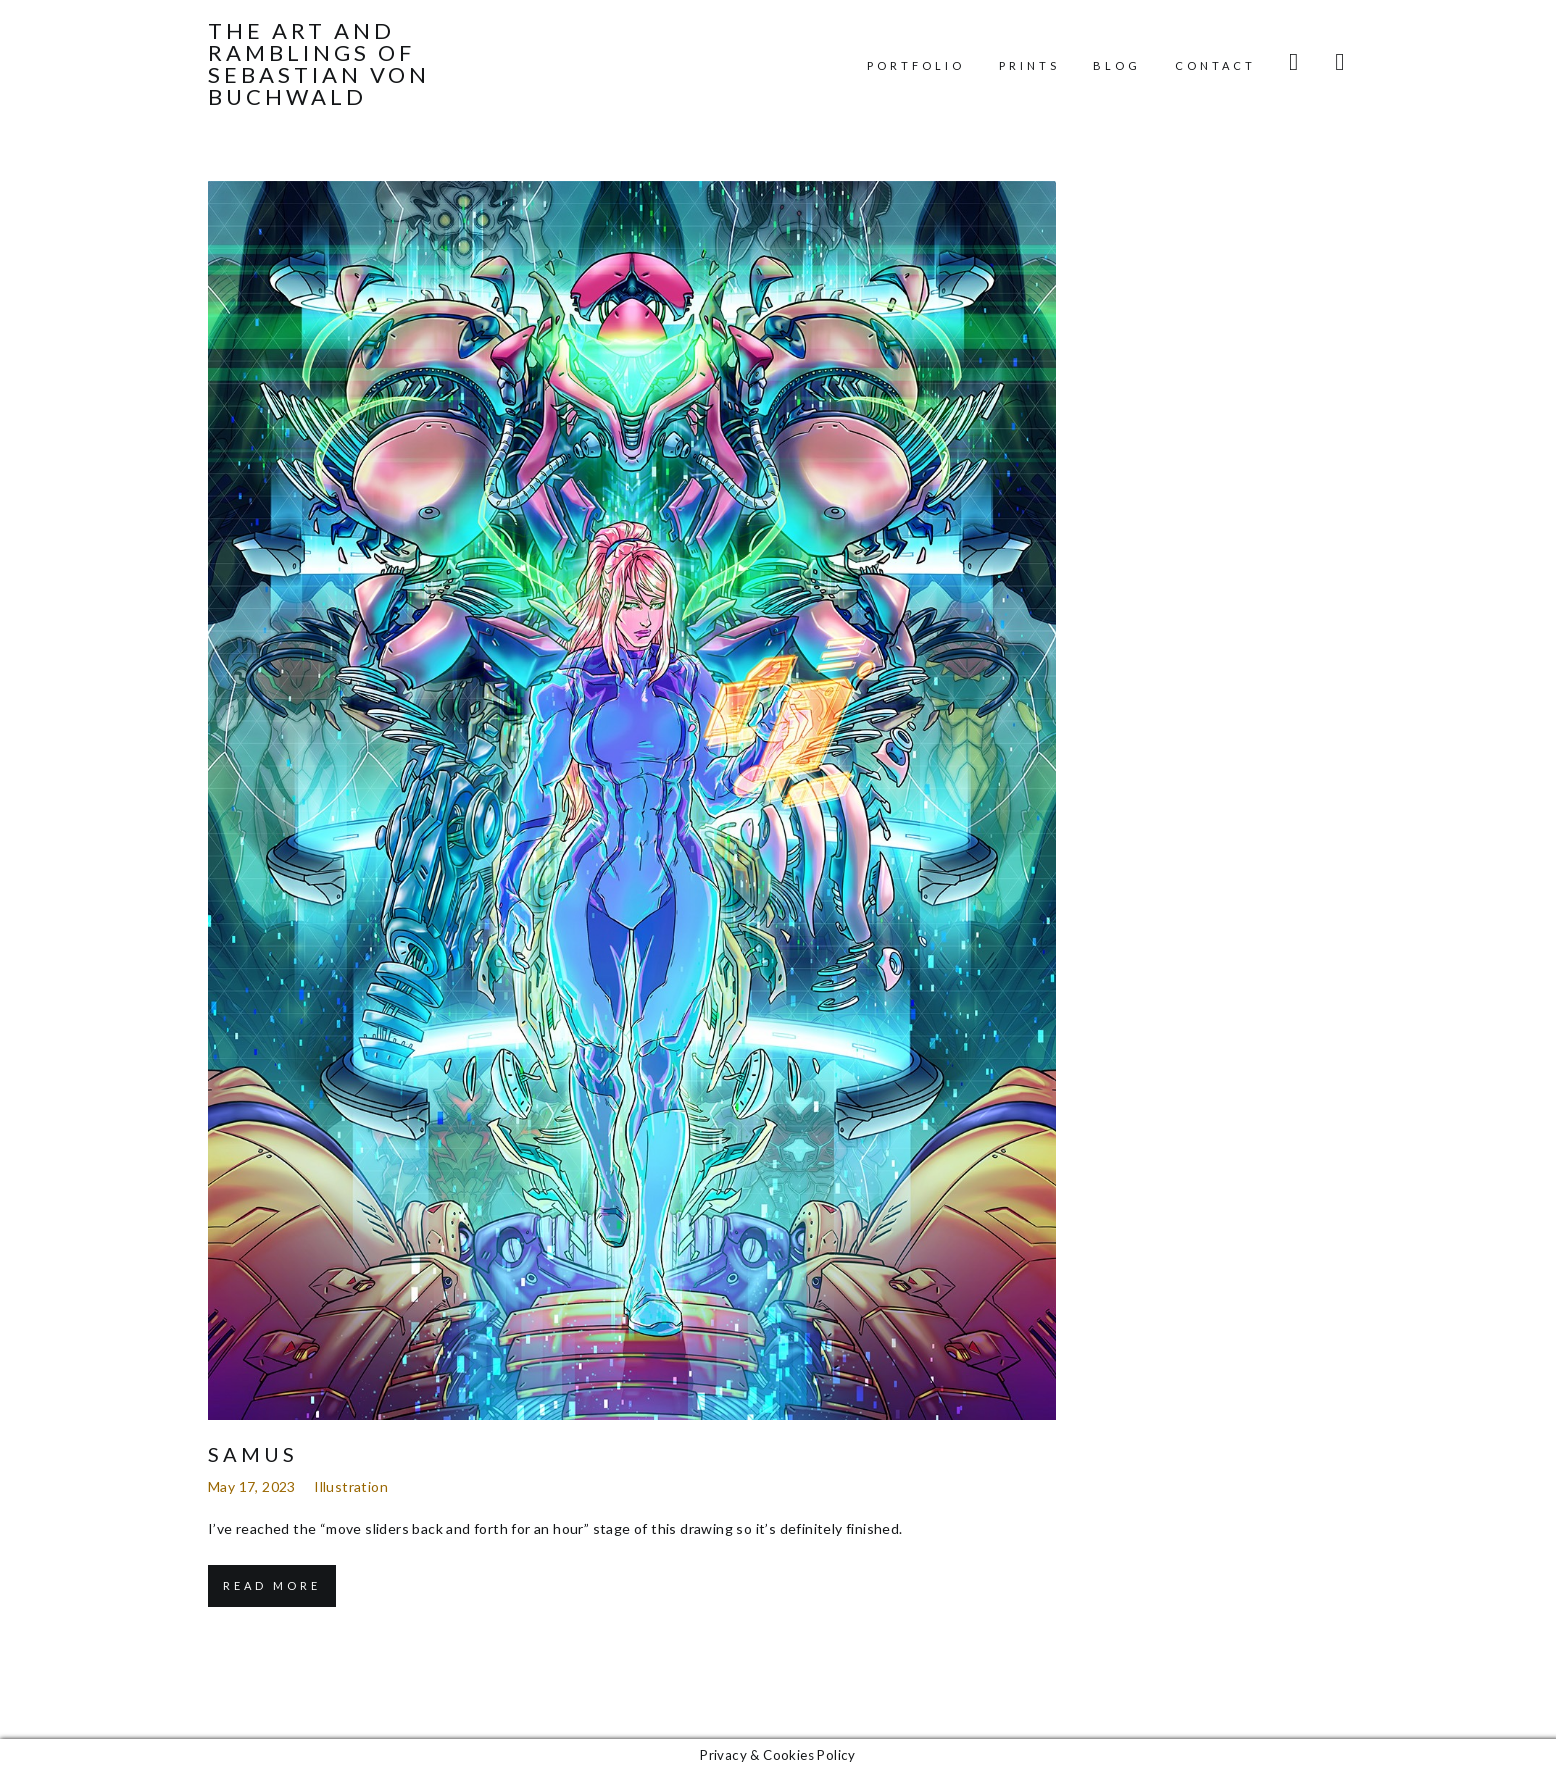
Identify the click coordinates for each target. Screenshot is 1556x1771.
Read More (272, 1585)
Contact (1215, 65)
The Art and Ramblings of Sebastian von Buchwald (319, 64)
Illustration (351, 1486)
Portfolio (916, 65)
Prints (1029, 65)
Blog (1117, 65)
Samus (253, 1454)
